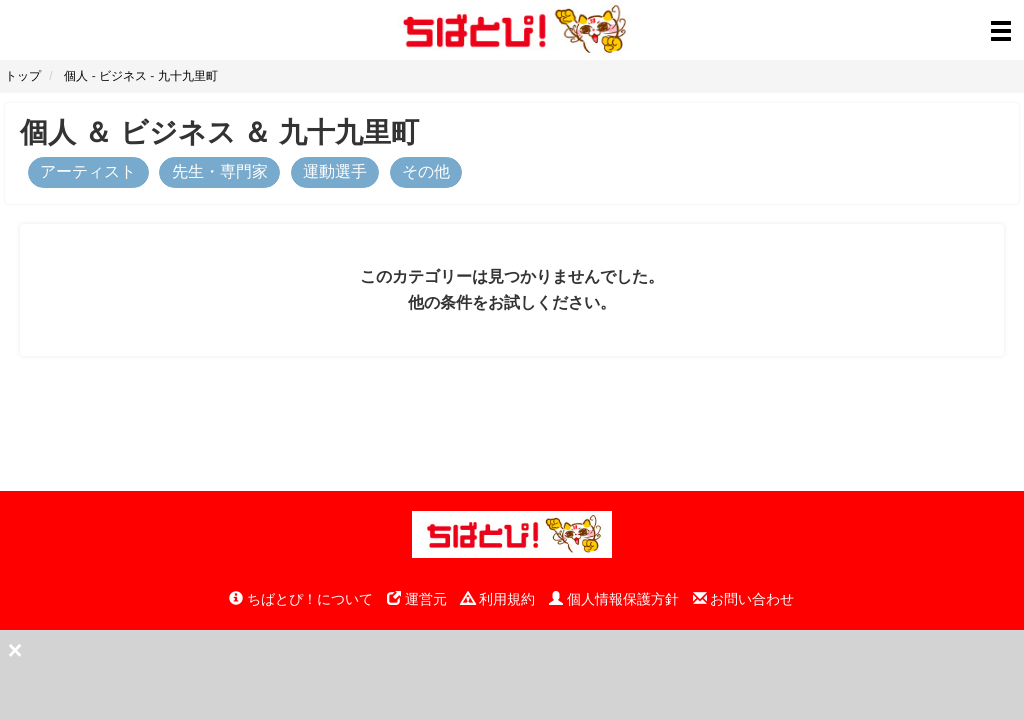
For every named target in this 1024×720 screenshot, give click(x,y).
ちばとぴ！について (301, 599)
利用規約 (498, 599)
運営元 (417, 599)
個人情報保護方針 (614, 599)
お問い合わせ (744, 599)
